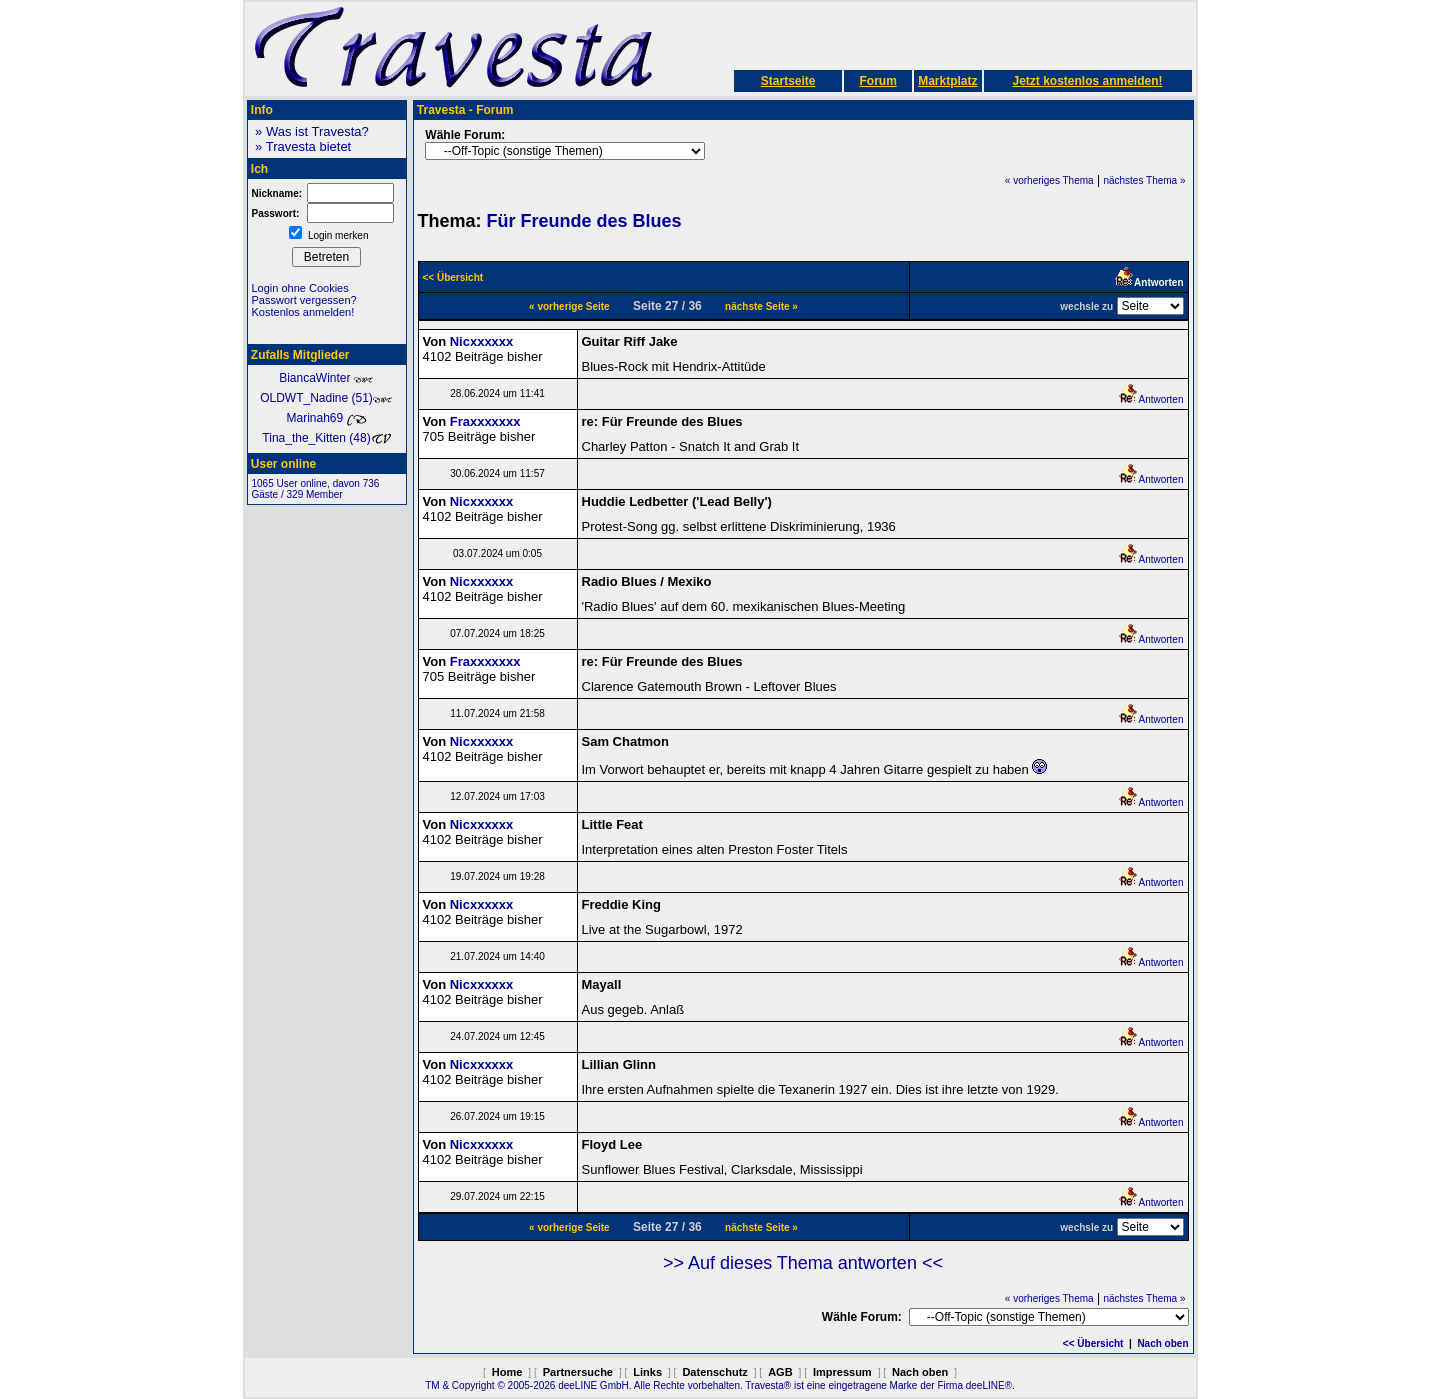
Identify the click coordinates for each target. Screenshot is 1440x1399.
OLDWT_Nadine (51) (326, 398)
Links (647, 1372)
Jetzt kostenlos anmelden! (1087, 81)
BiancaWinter (326, 378)
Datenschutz (714, 1372)
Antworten (1150, 399)
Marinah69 (326, 418)
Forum (877, 81)
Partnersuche (578, 1372)
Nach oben (1162, 1343)
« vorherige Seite (569, 306)
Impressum (842, 1372)
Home (507, 1372)
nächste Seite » (761, 306)
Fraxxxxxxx (485, 421)
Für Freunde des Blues (584, 221)
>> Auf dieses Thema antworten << (803, 1263)
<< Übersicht (1093, 1343)
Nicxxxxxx (482, 341)
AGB (780, 1372)
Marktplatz (947, 81)
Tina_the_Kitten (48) (326, 438)
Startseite (788, 81)
